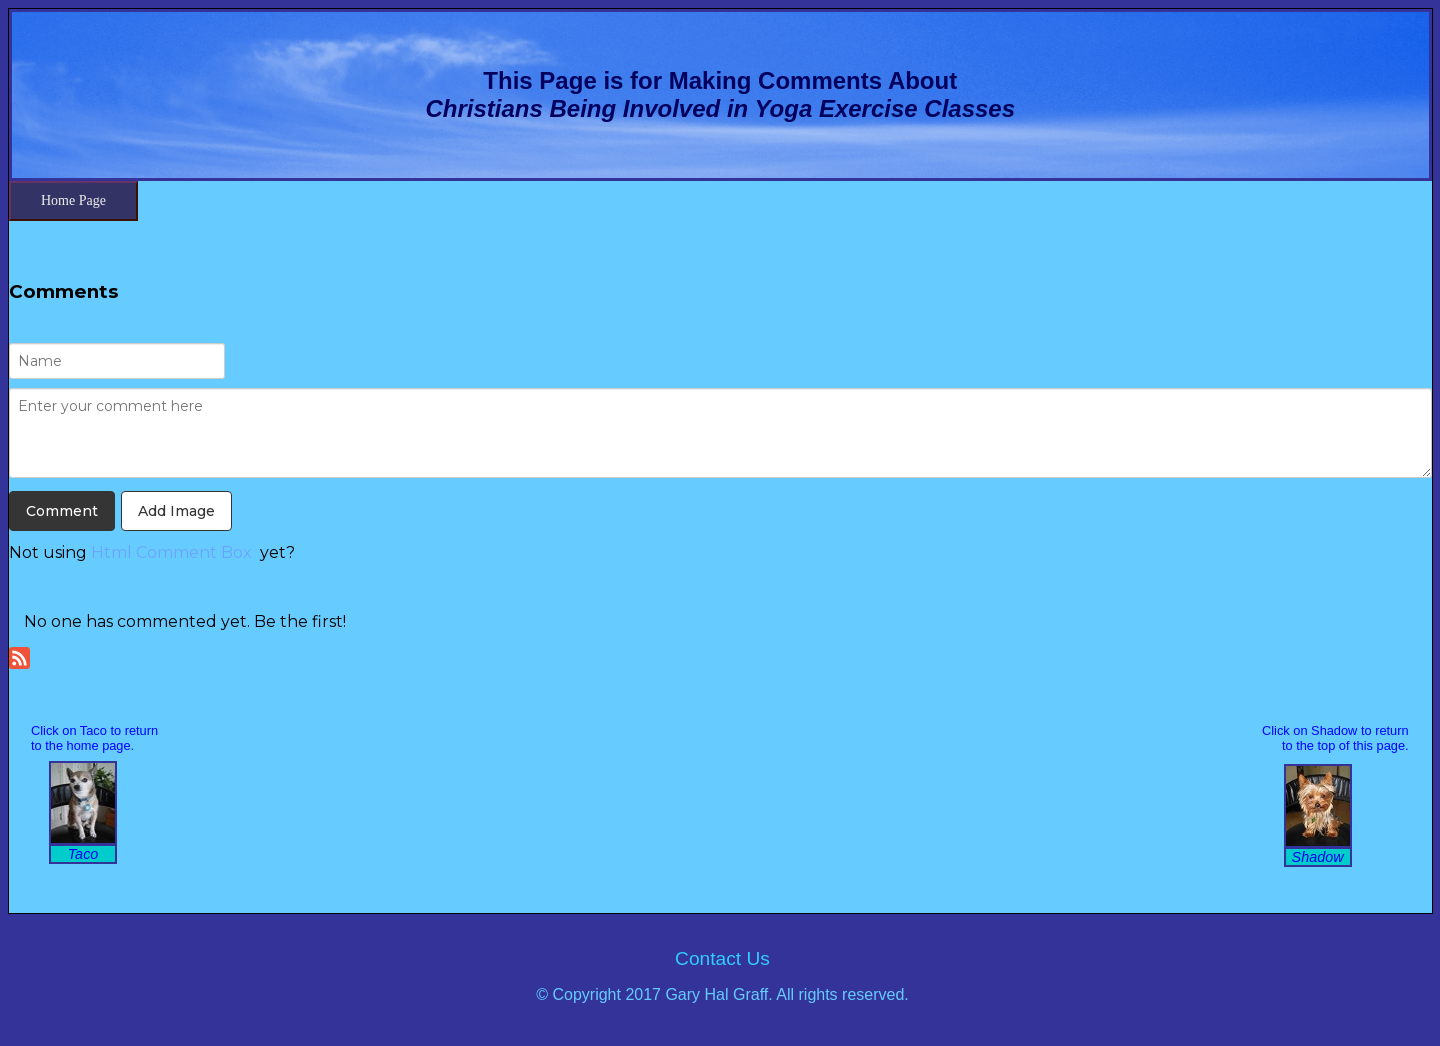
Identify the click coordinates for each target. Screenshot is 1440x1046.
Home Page (73, 200)
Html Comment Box (171, 552)
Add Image (176, 511)
